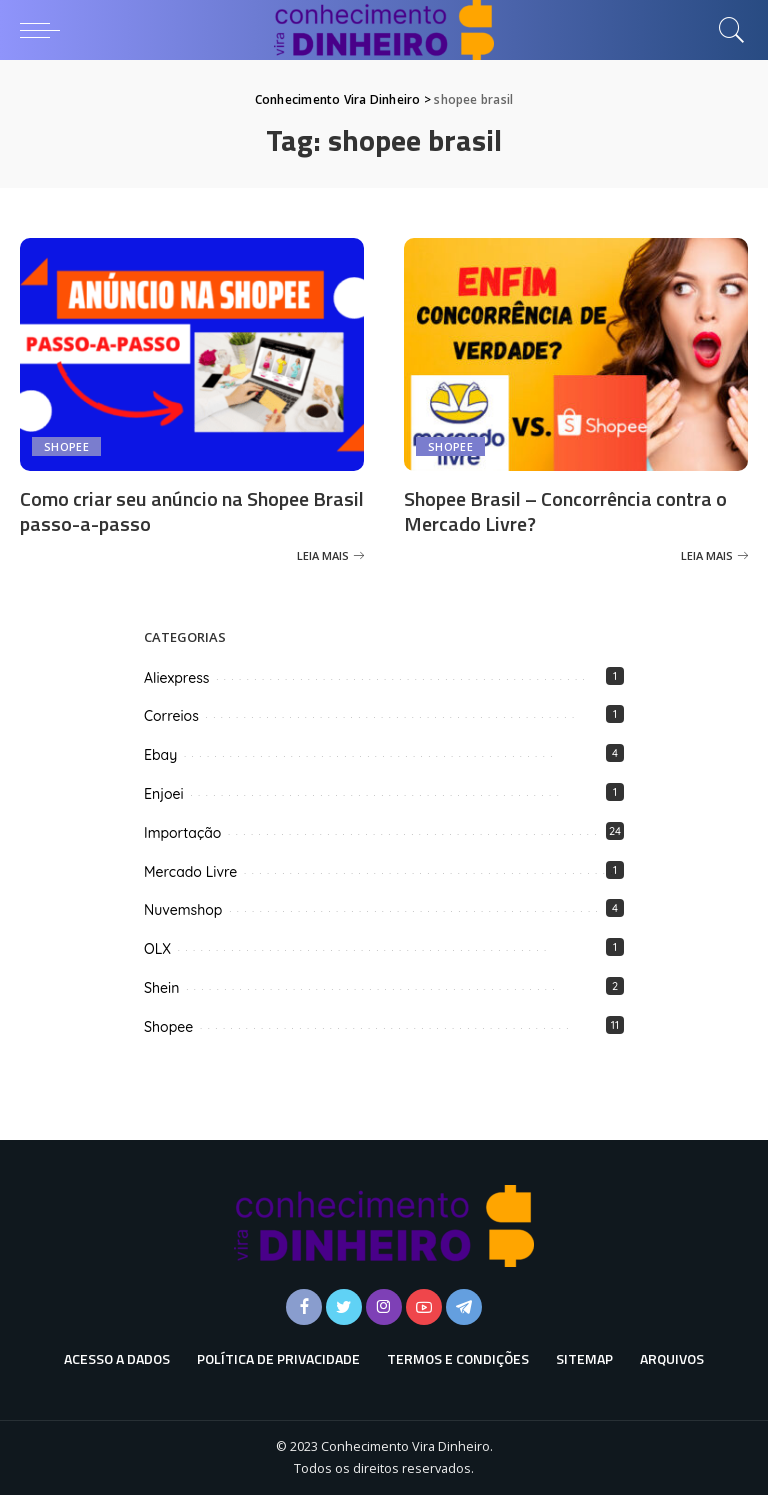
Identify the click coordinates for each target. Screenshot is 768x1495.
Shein (161, 988)
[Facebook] (304, 1307)
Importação (182, 833)
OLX (157, 949)
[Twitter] (344, 1307)
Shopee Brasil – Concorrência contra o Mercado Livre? (565, 511)
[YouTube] (424, 1307)
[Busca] (727, 30)
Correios (171, 716)
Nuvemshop (183, 910)
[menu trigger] (45, 30)
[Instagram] (384, 1307)
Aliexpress (176, 678)
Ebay (160, 755)
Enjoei (164, 794)
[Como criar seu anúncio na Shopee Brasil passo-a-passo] (192, 354)
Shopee (66, 446)
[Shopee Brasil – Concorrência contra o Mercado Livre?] (576, 354)
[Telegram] (464, 1307)
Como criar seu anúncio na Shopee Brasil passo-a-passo (192, 511)
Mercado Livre (190, 872)
